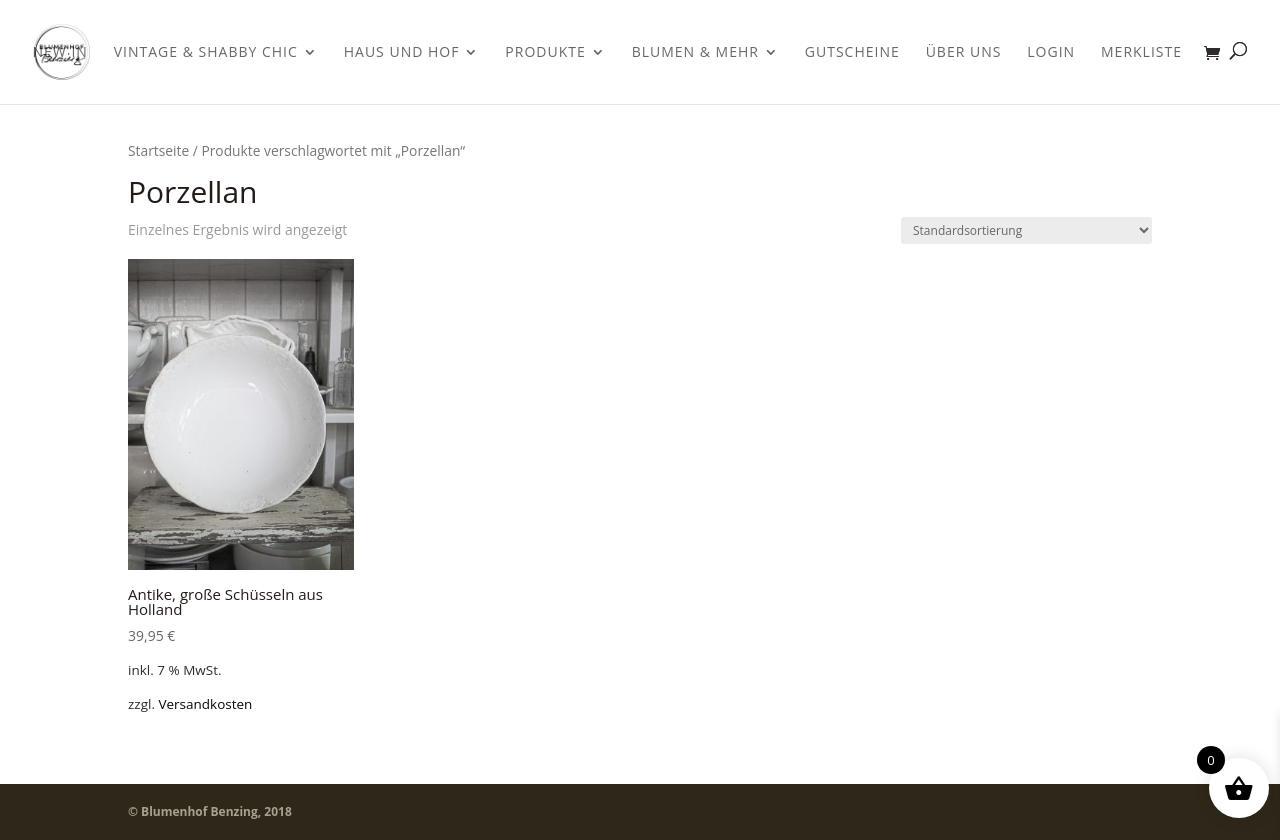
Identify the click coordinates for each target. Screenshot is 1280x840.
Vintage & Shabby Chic (206, 53)
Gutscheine (852, 53)
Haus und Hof (402, 53)
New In (60, 53)
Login (1051, 53)
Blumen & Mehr (695, 53)
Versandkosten (205, 704)
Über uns (964, 53)
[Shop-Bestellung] (1026, 230)
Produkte (545, 53)
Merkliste (1141, 53)
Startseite (158, 150)
